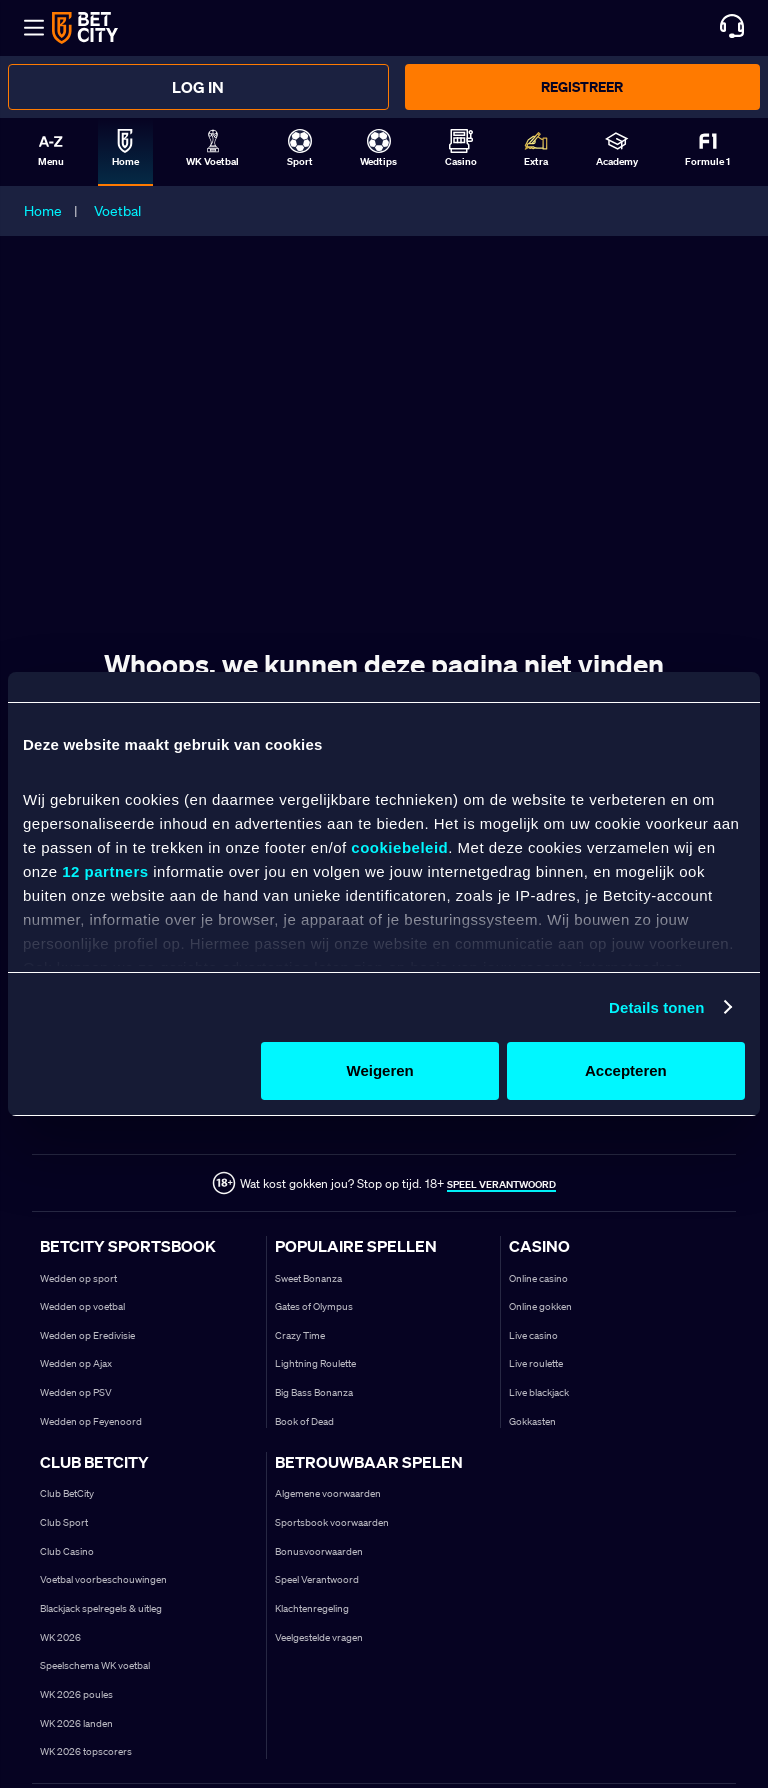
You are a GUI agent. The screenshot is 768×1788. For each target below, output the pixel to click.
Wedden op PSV (76, 1392)
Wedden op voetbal (82, 1306)
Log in (198, 87)
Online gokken (540, 1306)
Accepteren (626, 1070)
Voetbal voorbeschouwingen (103, 1579)
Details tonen (656, 1007)
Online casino (538, 1278)
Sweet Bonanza (308, 1278)
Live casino (533, 1335)
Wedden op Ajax (76, 1363)
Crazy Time (300, 1335)
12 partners (105, 871)
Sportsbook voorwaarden (332, 1522)
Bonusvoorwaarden (319, 1551)
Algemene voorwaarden (328, 1493)
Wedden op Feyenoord (91, 1421)
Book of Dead (304, 1421)
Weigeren (380, 1070)
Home (43, 211)
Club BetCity (67, 1493)
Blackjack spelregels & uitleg (101, 1608)
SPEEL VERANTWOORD (501, 1184)
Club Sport (64, 1522)
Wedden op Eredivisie (87, 1335)
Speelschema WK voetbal (95, 1665)
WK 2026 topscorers (86, 1751)
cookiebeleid (399, 847)
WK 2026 (60, 1637)
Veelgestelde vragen (319, 1637)
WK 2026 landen (76, 1723)
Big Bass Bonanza (314, 1392)
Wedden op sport (78, 1278)
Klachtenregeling (312, 1608)
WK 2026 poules (76, 1694)
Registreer (582, 86)
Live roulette (536, 1363)
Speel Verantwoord (317, 1579)
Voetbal (117, 211)
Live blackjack (539, 1392)
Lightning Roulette (315, 1363)
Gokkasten (532, 1421)
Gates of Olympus (314, 1306)
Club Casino (67, 1551)
